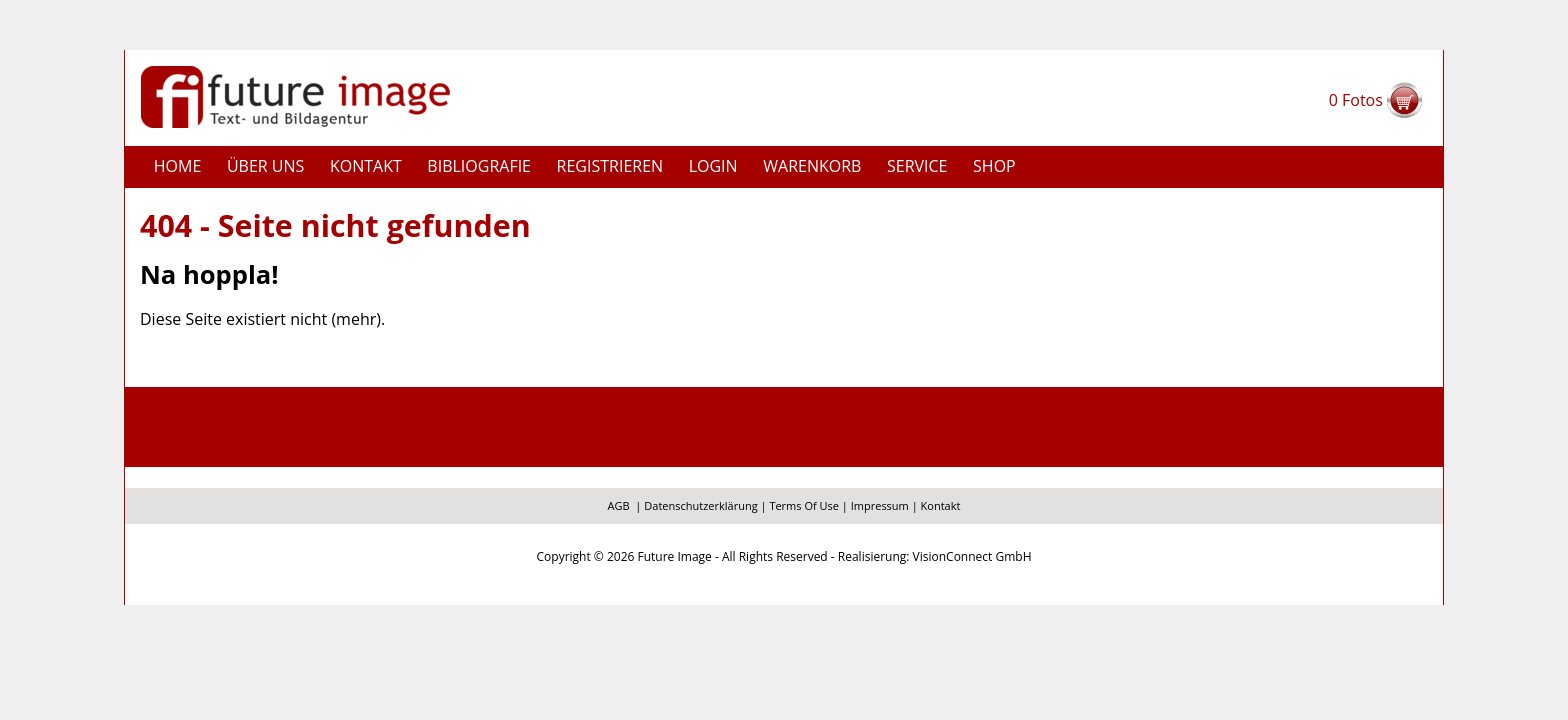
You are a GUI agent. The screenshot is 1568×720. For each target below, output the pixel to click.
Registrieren (610, 166)
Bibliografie (479, 166)
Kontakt (366, 166)
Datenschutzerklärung (700, 505)
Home (178, 166)
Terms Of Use (804, 505)
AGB (619, 505)
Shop (994, 166)
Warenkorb (812, 166)
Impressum (880, 505)
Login (713, 166)
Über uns (265, 166)
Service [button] (917, 166)
